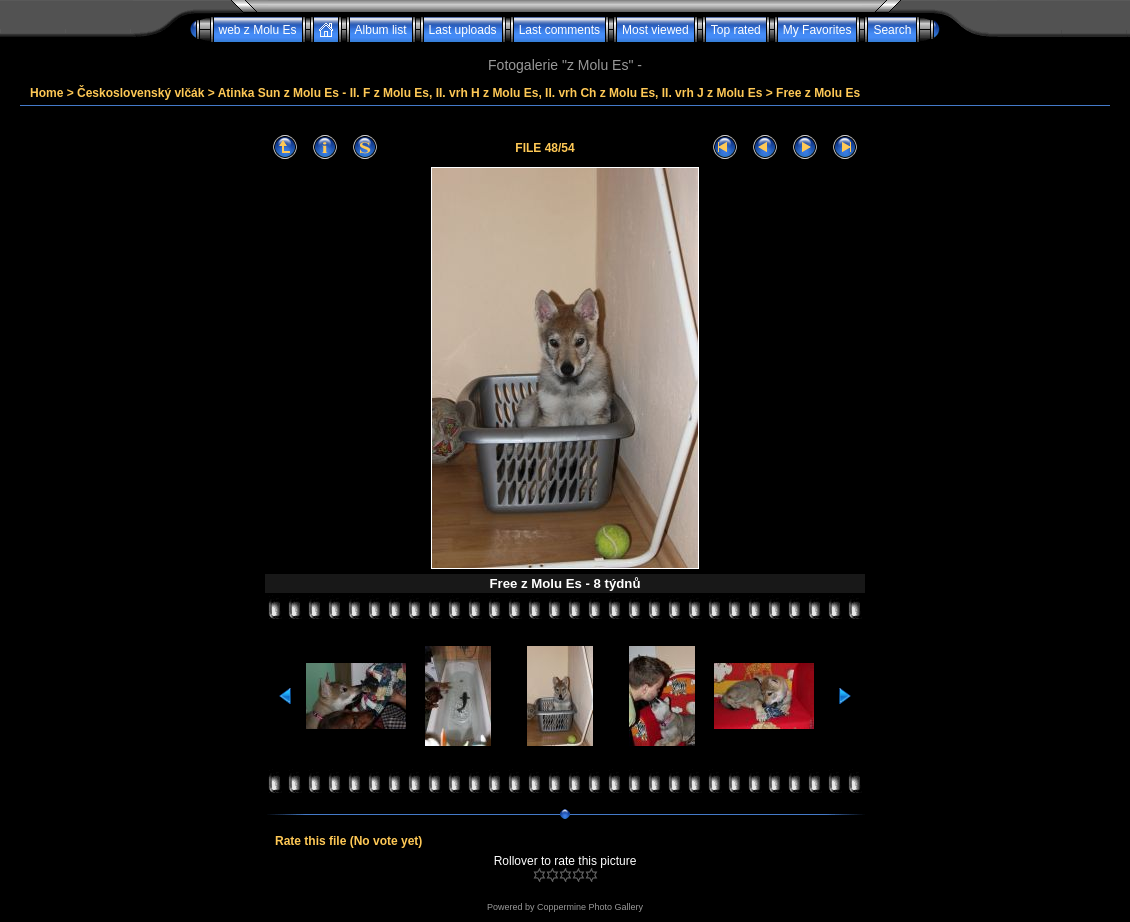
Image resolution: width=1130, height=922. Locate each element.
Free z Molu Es (818, 93)
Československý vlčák (140, 93)
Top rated (736, 30)
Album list (381, 30)
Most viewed (655, 30)
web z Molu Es (258, 30)
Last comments (559, 30)
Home (46, 93)
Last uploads (463, 30)
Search (892, 30)
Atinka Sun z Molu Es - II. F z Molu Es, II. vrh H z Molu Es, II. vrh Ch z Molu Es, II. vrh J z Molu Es (490, 93)
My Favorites (817, 30)
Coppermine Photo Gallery (590, 907)
